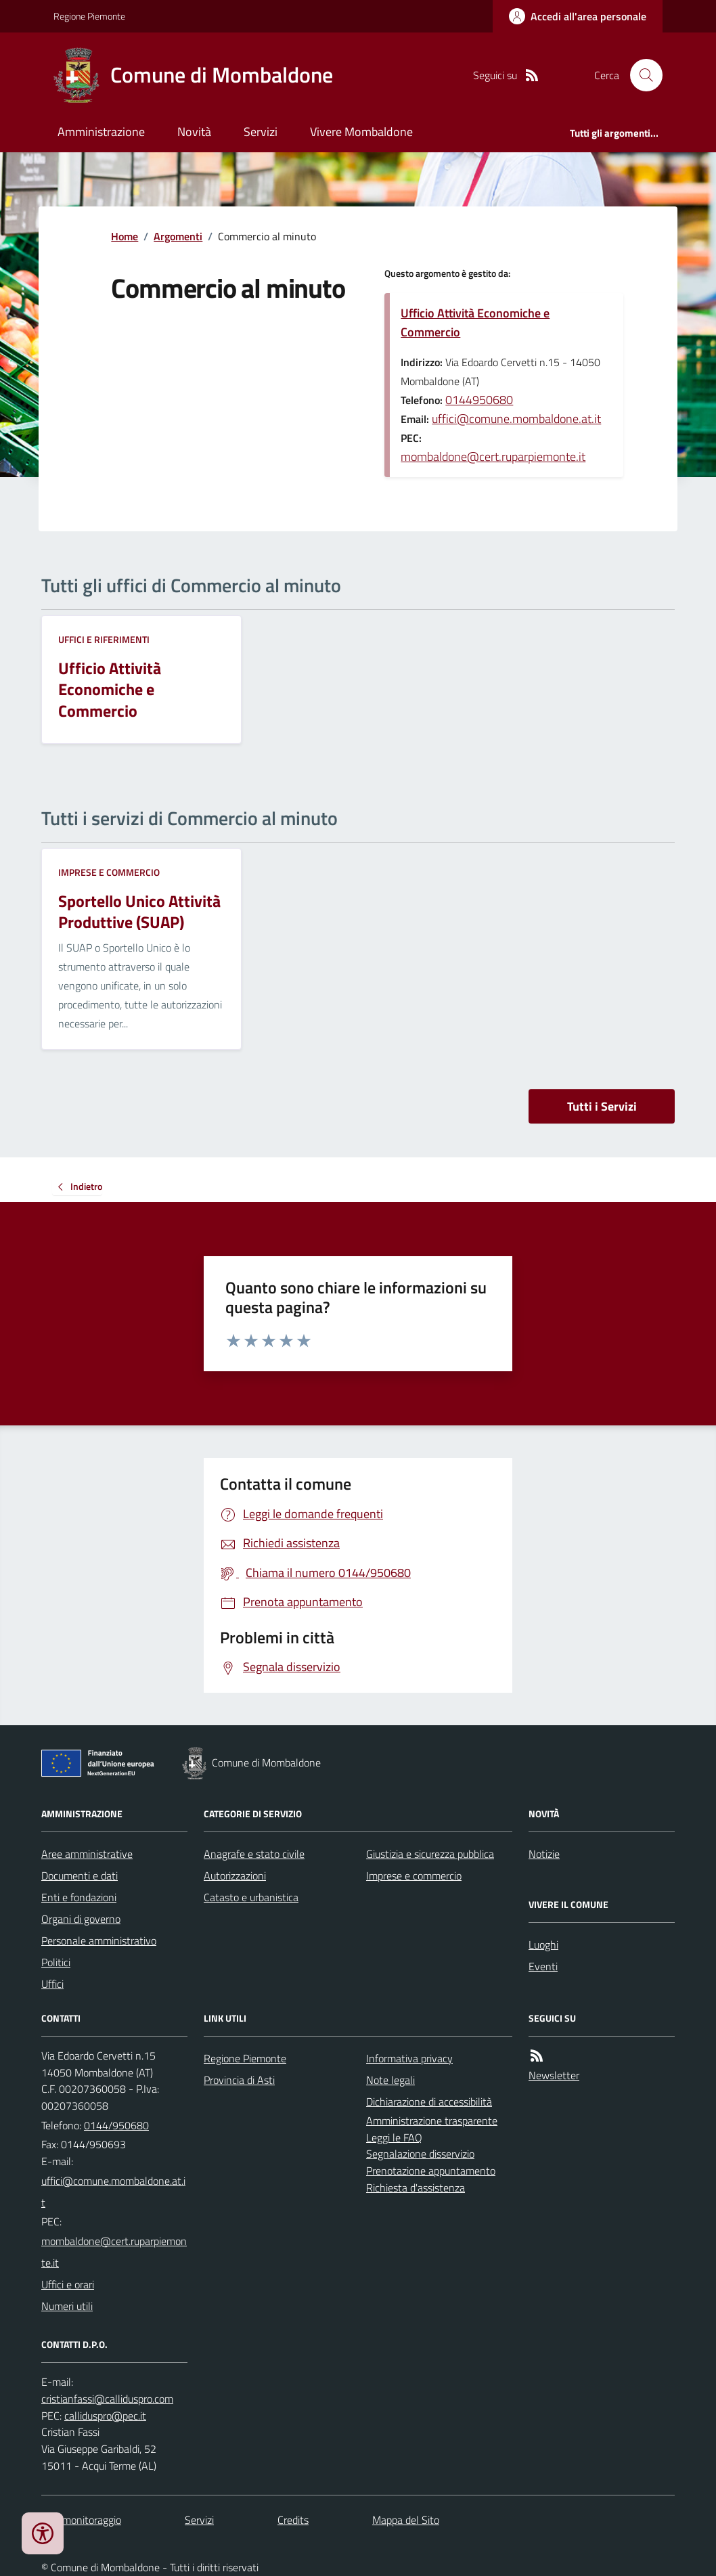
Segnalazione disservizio (420, 2154)
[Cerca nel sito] (641, 75)
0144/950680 (116, 2125)
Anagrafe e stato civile (254, 1854)
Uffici (52, 1984)
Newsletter (554, 2075)
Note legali (390, 2080)
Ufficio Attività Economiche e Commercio (475, 322)
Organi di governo (80, 1919)
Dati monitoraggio (81, 2520)
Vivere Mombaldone (361, 132)
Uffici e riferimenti (104, 639)
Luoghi (543, 1944)
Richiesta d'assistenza (415, 2187)
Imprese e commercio (109, 872)
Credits (293, 2520)
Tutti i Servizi (602, 1106)
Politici (55, 1962)
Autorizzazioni (235, 1875)
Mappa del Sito (405, 2520)
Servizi (260, 132)
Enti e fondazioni (78, 1897)
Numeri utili (67, 2306)
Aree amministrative (87, 1854)
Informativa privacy (409, 2058)
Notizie (544, 1854)
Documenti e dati (79, 1875)
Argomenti (178, 236)
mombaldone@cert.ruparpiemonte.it (493, 456)
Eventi (543, 1966)
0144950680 (479, 400)
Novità (194, 132)
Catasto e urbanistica (251, 1897)
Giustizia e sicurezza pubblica (430, 1854)
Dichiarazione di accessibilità (429, 2101)
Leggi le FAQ (394, 2137)
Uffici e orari (67, 2284)
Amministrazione (101, 132)
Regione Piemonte (89, 16)
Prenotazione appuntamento (430, 2170)
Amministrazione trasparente (431, 2120)
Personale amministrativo (98, 1940)
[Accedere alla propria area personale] (578, 16)
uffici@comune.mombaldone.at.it (516, 418)
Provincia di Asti (239, 2080)
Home (124, 236)
